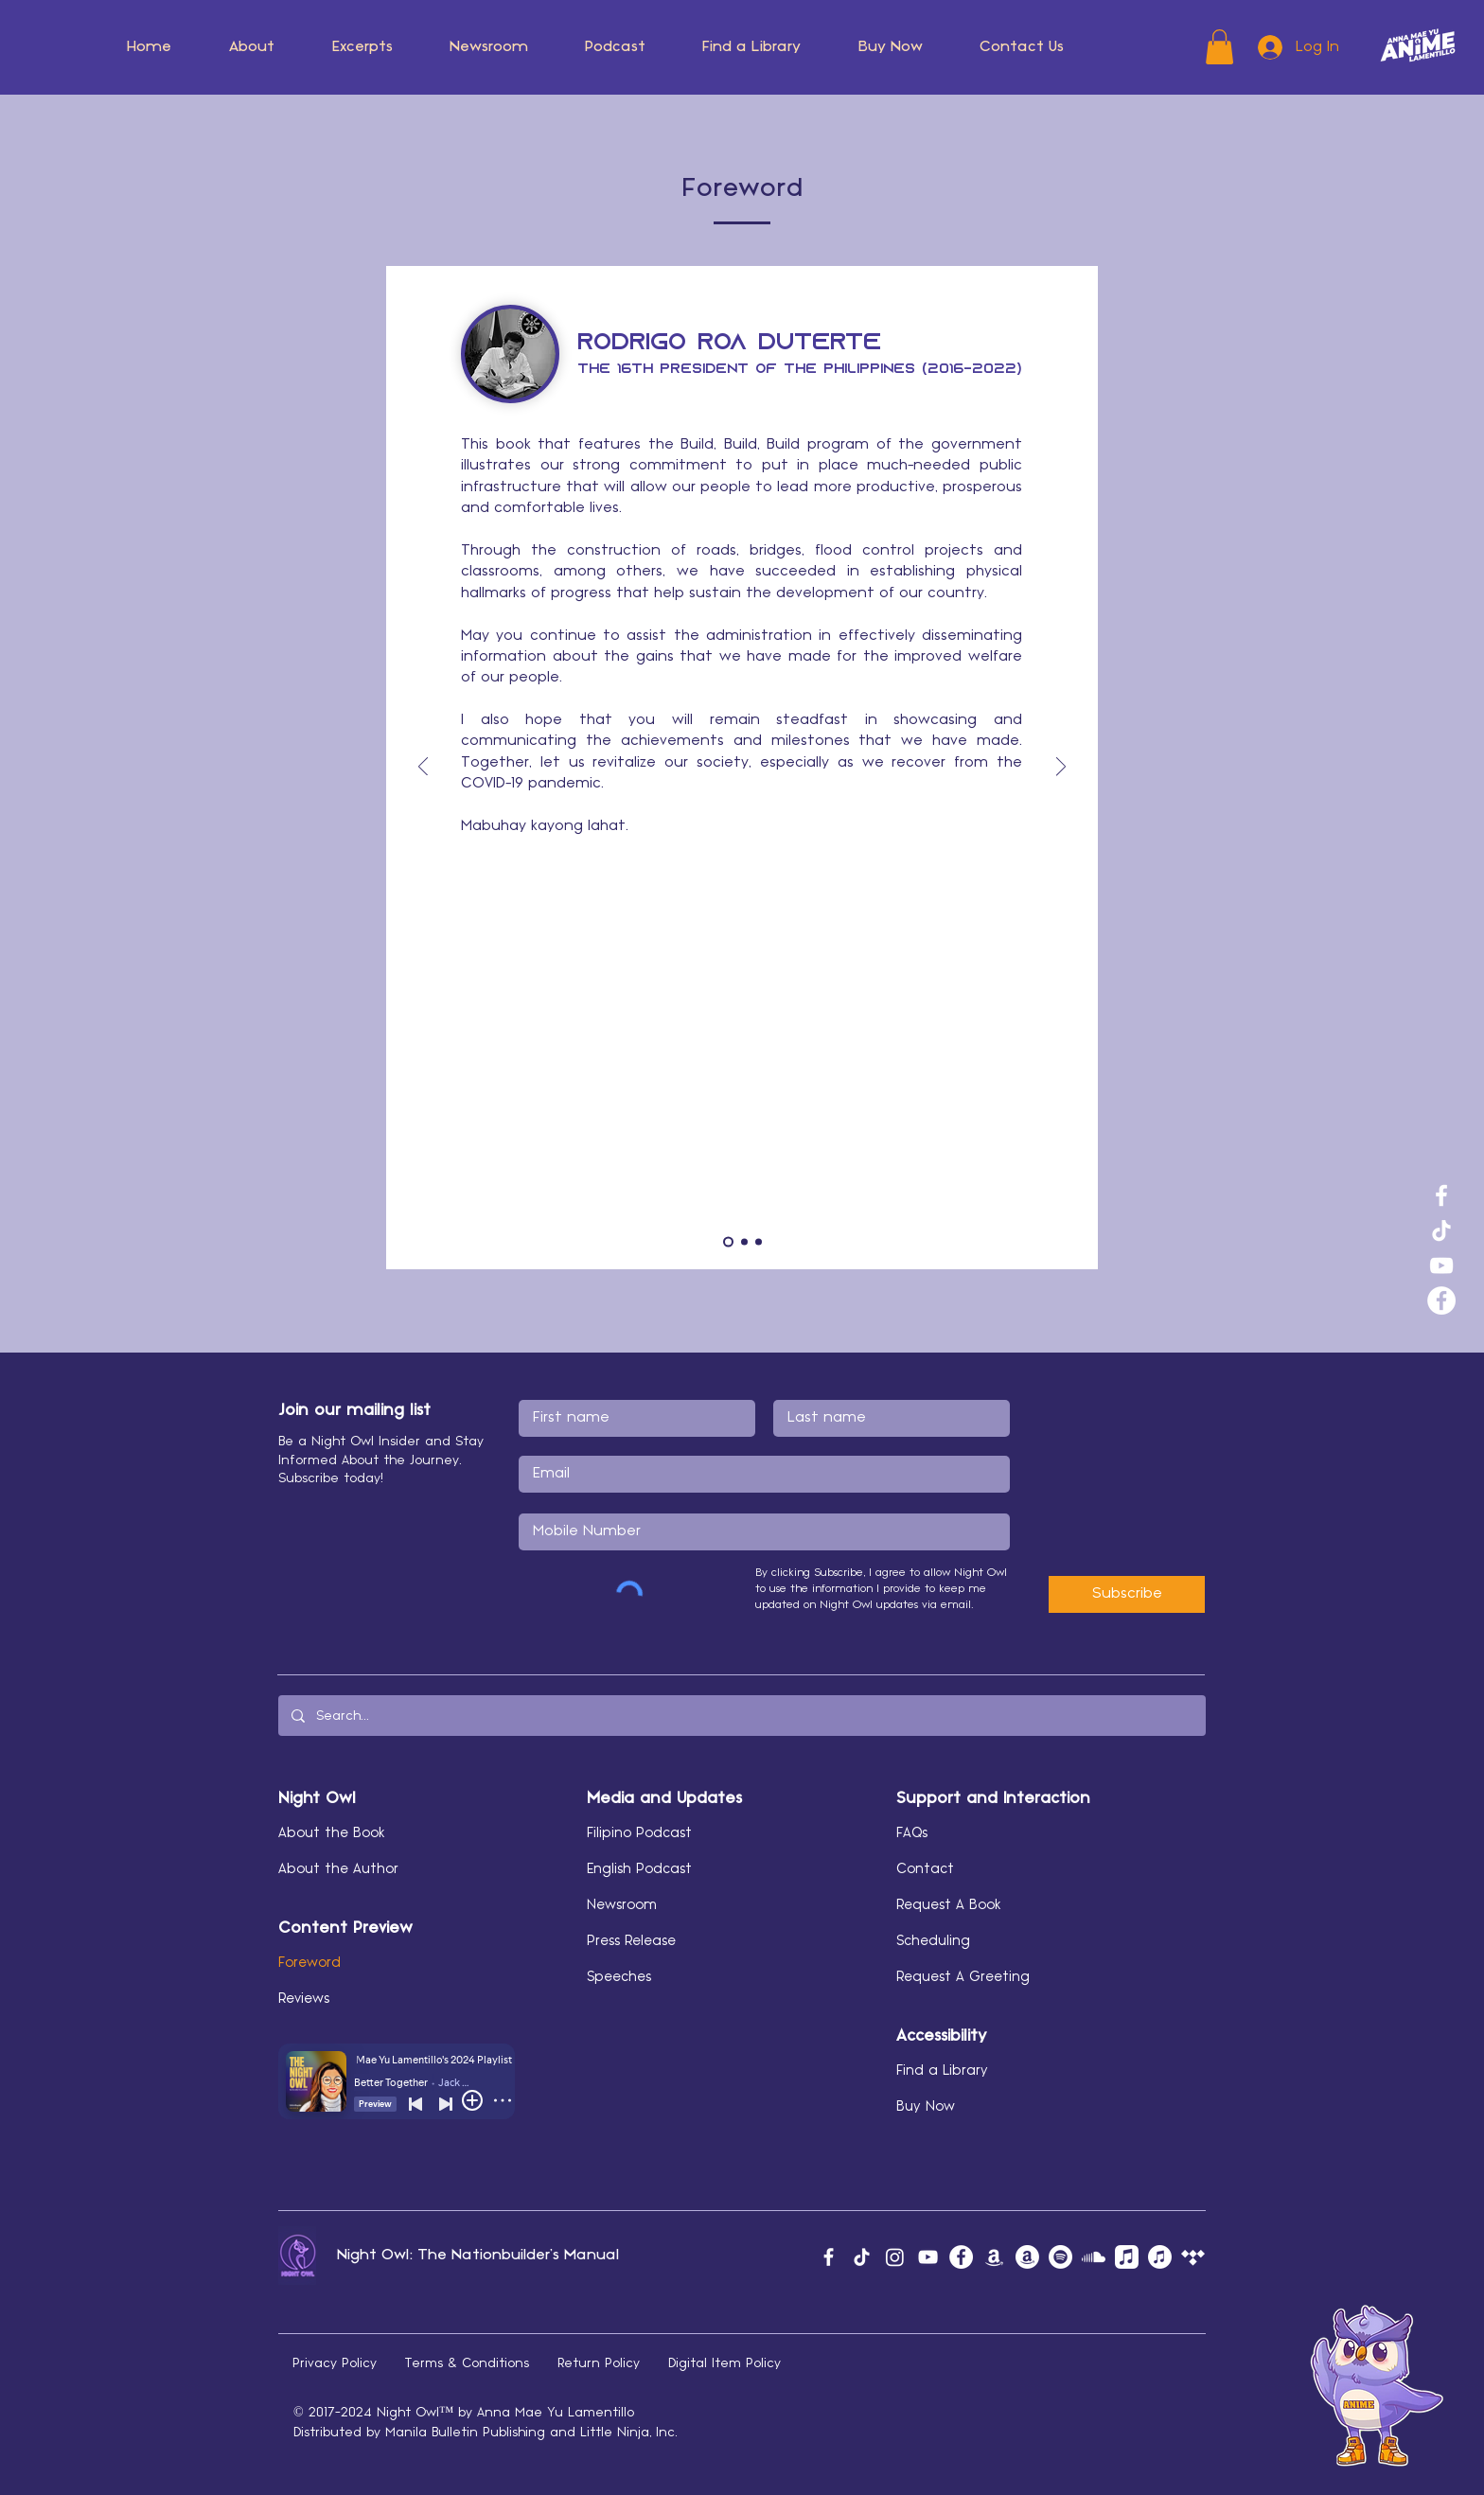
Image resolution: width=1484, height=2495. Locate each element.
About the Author (338, 1869)
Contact (925, 1869)
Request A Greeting (963, 1977)
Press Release (631, 1941)
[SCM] (744, 1242)
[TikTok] (1441, 1230)
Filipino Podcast (639, 1833)
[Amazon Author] (1027, 2257)
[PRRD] (728, 1242)
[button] (252, 47)
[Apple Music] (1127, 2257)
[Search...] (741, 1715)
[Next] (1061, 768)
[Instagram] (895, 2257)
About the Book (331, 1833)
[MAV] (758, 1242)
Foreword (309, 1963)
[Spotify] (1060, 2257)
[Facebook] (1441, 1195)
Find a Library (942, 2071)
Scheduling (933, 1941)
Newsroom (622, 1905)
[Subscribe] (1127, 1594)
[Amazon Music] (994, 2257)
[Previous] (423, 768)
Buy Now (925, 2107)
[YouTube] (1441, 1265)
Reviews (303, 1999)
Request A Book (948, 1905)
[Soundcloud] (1093, 2257)
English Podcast (639, 1869)
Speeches (619, 1977)
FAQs (912, 1833)
